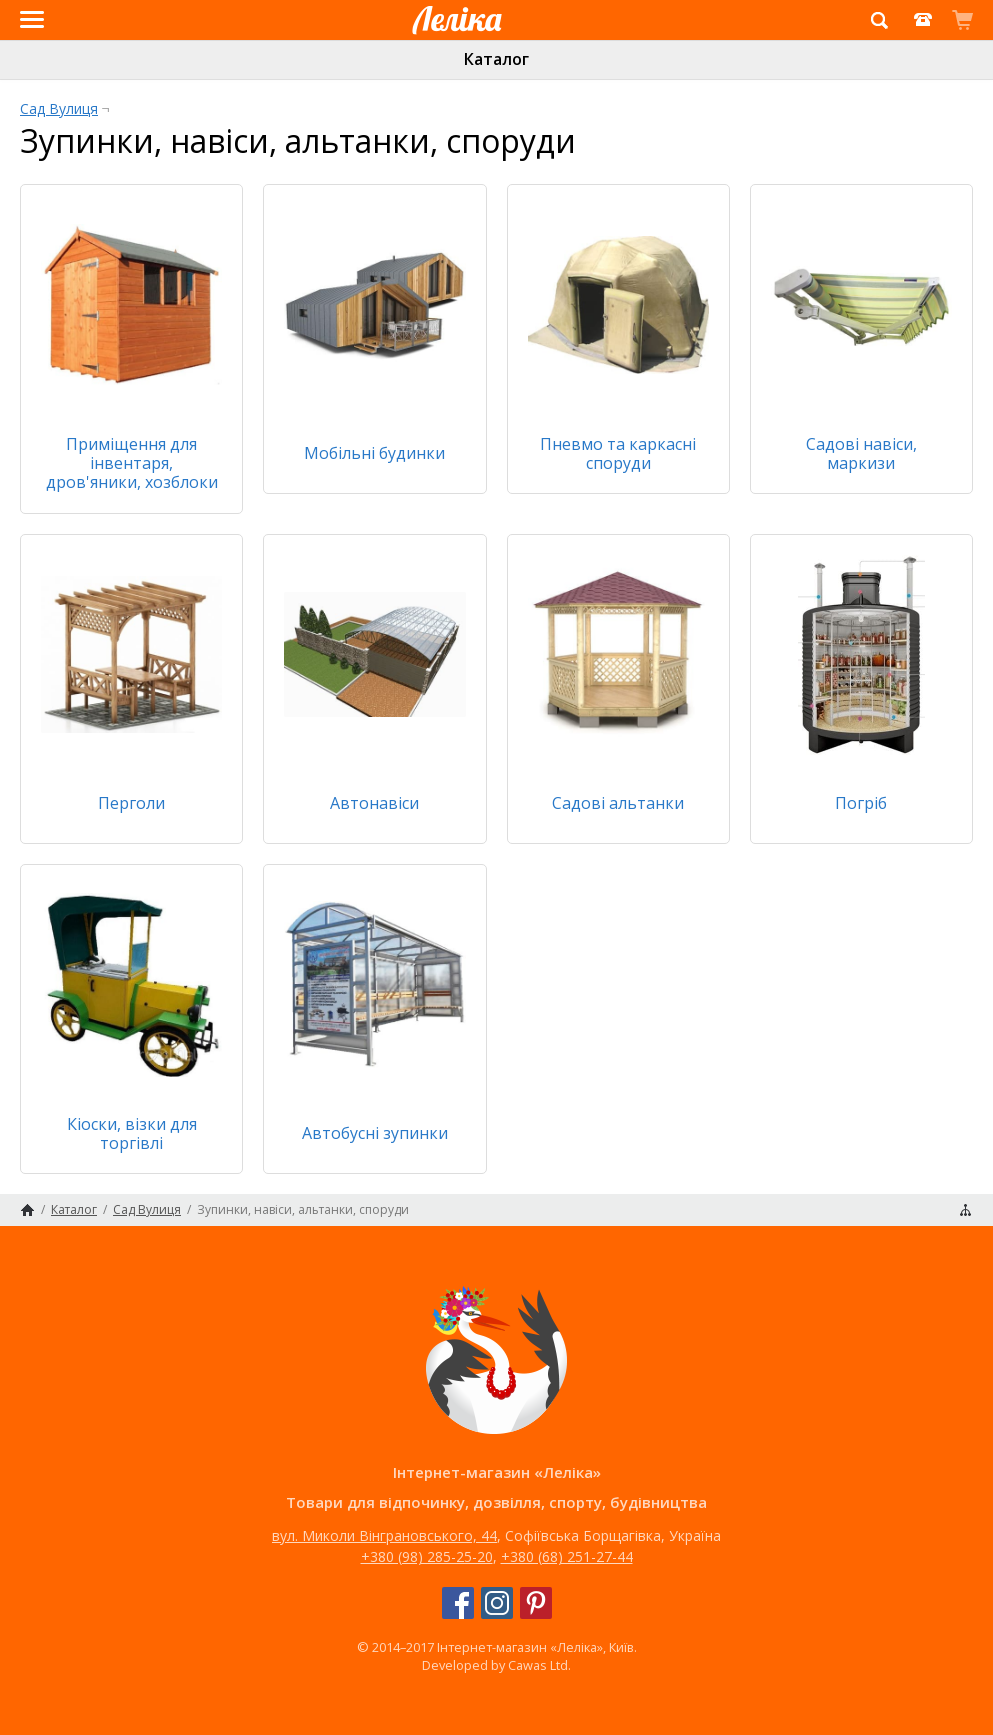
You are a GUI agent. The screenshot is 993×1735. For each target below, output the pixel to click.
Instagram (497, 1603)
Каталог (496, 59)
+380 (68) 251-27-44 (567, 1556)
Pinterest (536, 1603)
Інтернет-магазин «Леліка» (450, 39)
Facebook (458, 1603)
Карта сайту (965, 1210)
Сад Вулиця (59, 108)
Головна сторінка (27, 1210)
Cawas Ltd (538, 1665)
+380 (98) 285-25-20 (427, 1556)
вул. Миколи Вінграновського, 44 (384, 1535)
